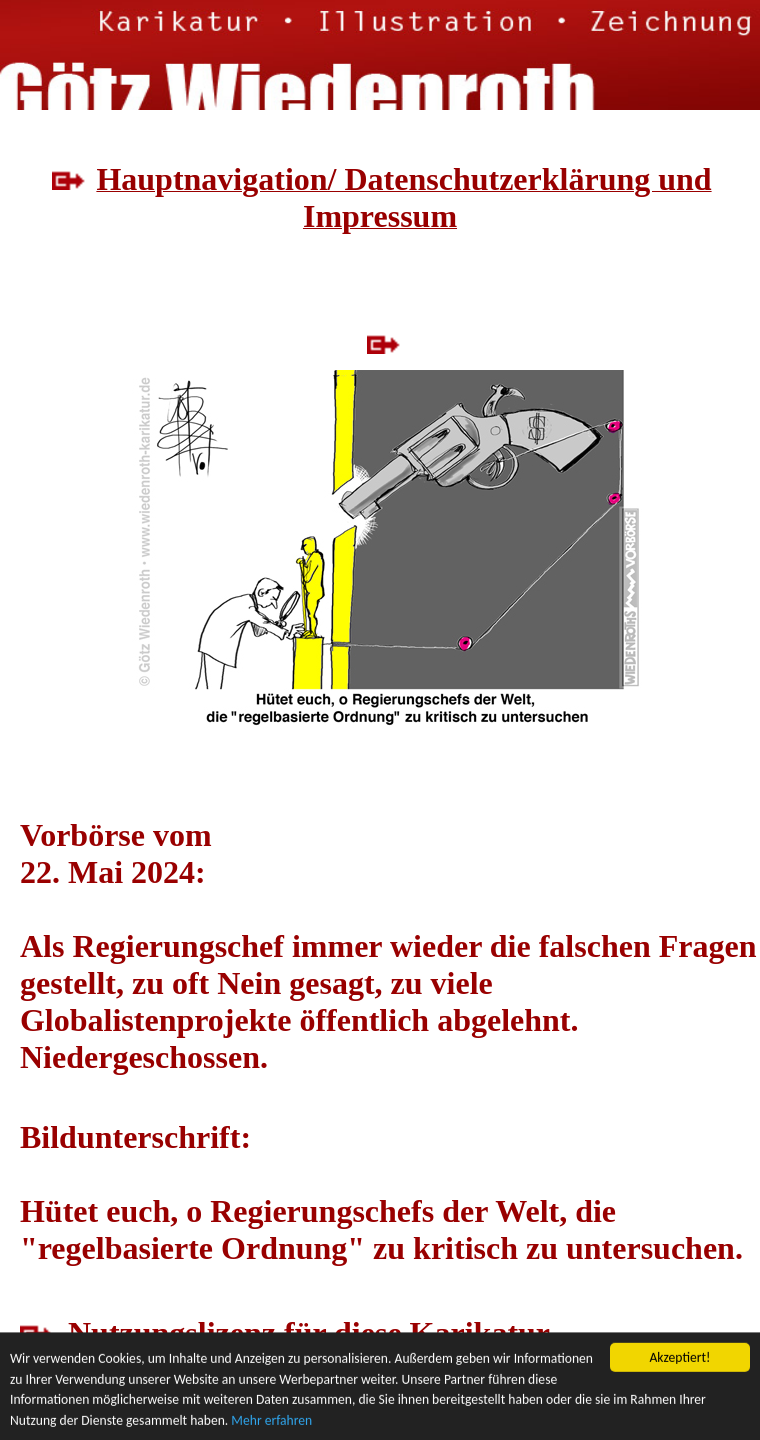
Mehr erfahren (271, 1421)
